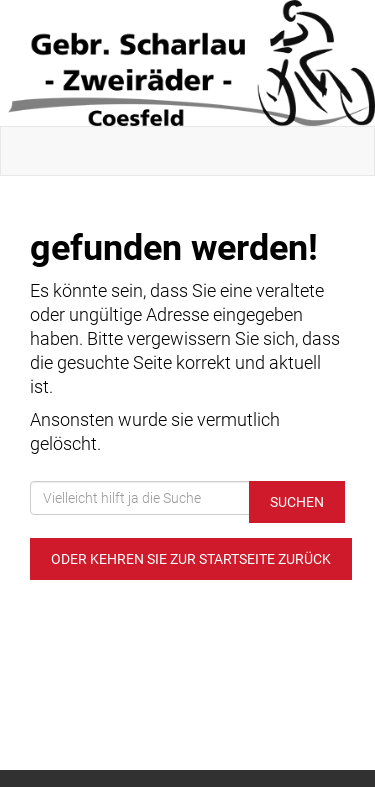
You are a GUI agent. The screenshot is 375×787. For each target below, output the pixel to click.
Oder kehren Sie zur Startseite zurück (191, 559)
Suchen (297, 502)
